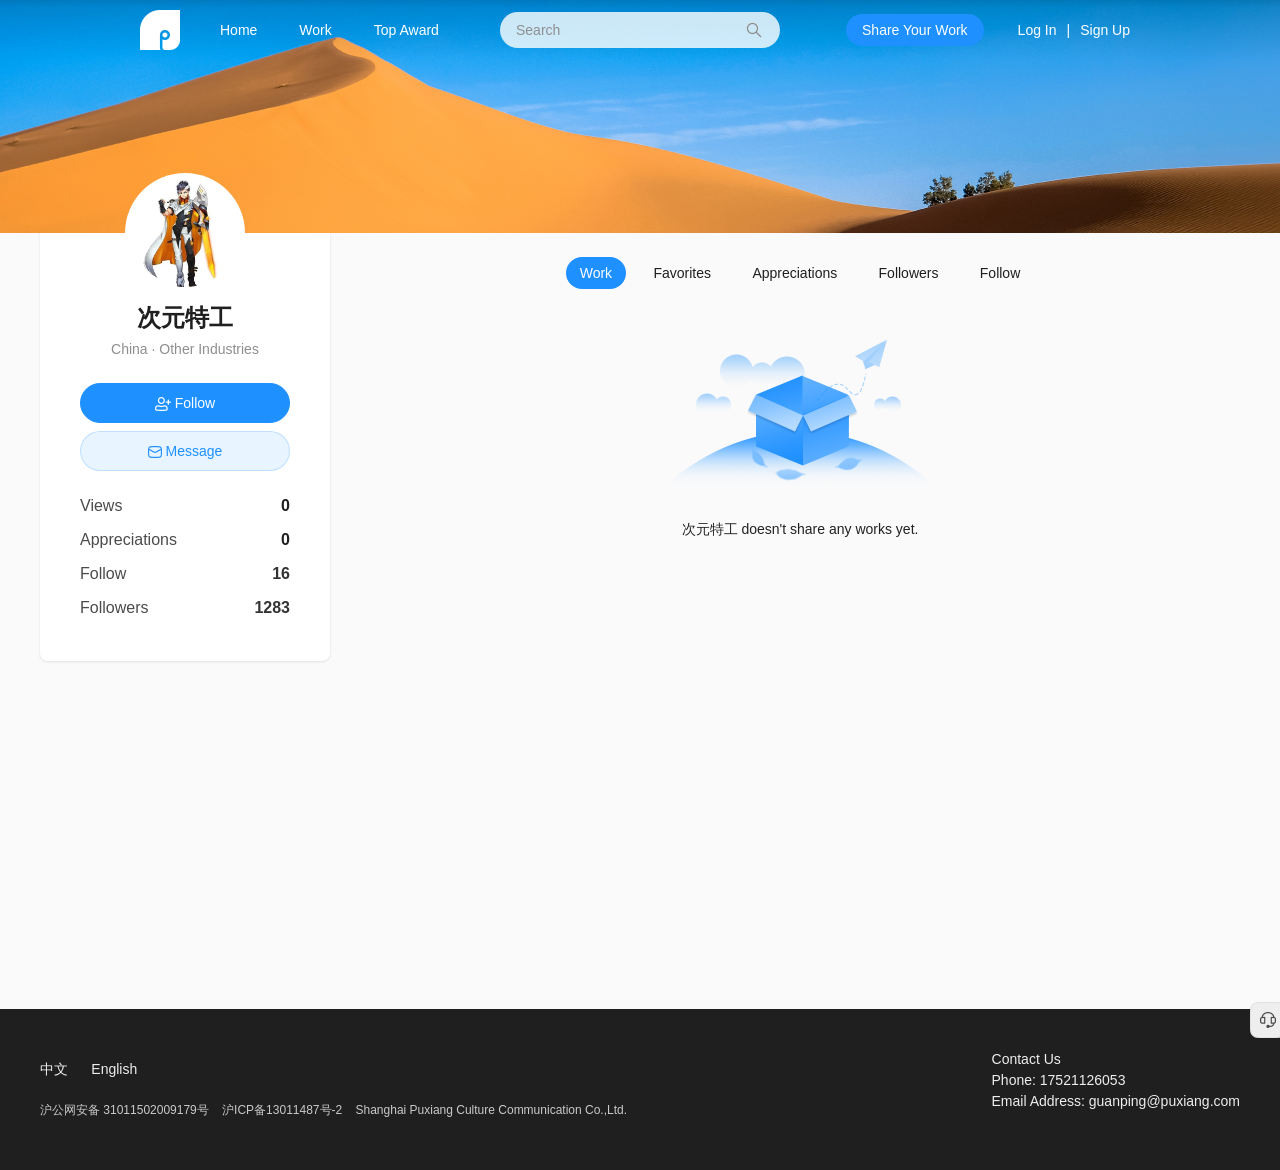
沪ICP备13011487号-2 (282, 1110)
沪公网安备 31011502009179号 (126, 1110)
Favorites (682, 273)
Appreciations (794, 273)
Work (315, 30)
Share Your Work (915, 30)
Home (238, 30)
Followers (909, 273)
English (114, 1069)
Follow (1000, 273)
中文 (54, 1069)
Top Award (406, 30)
